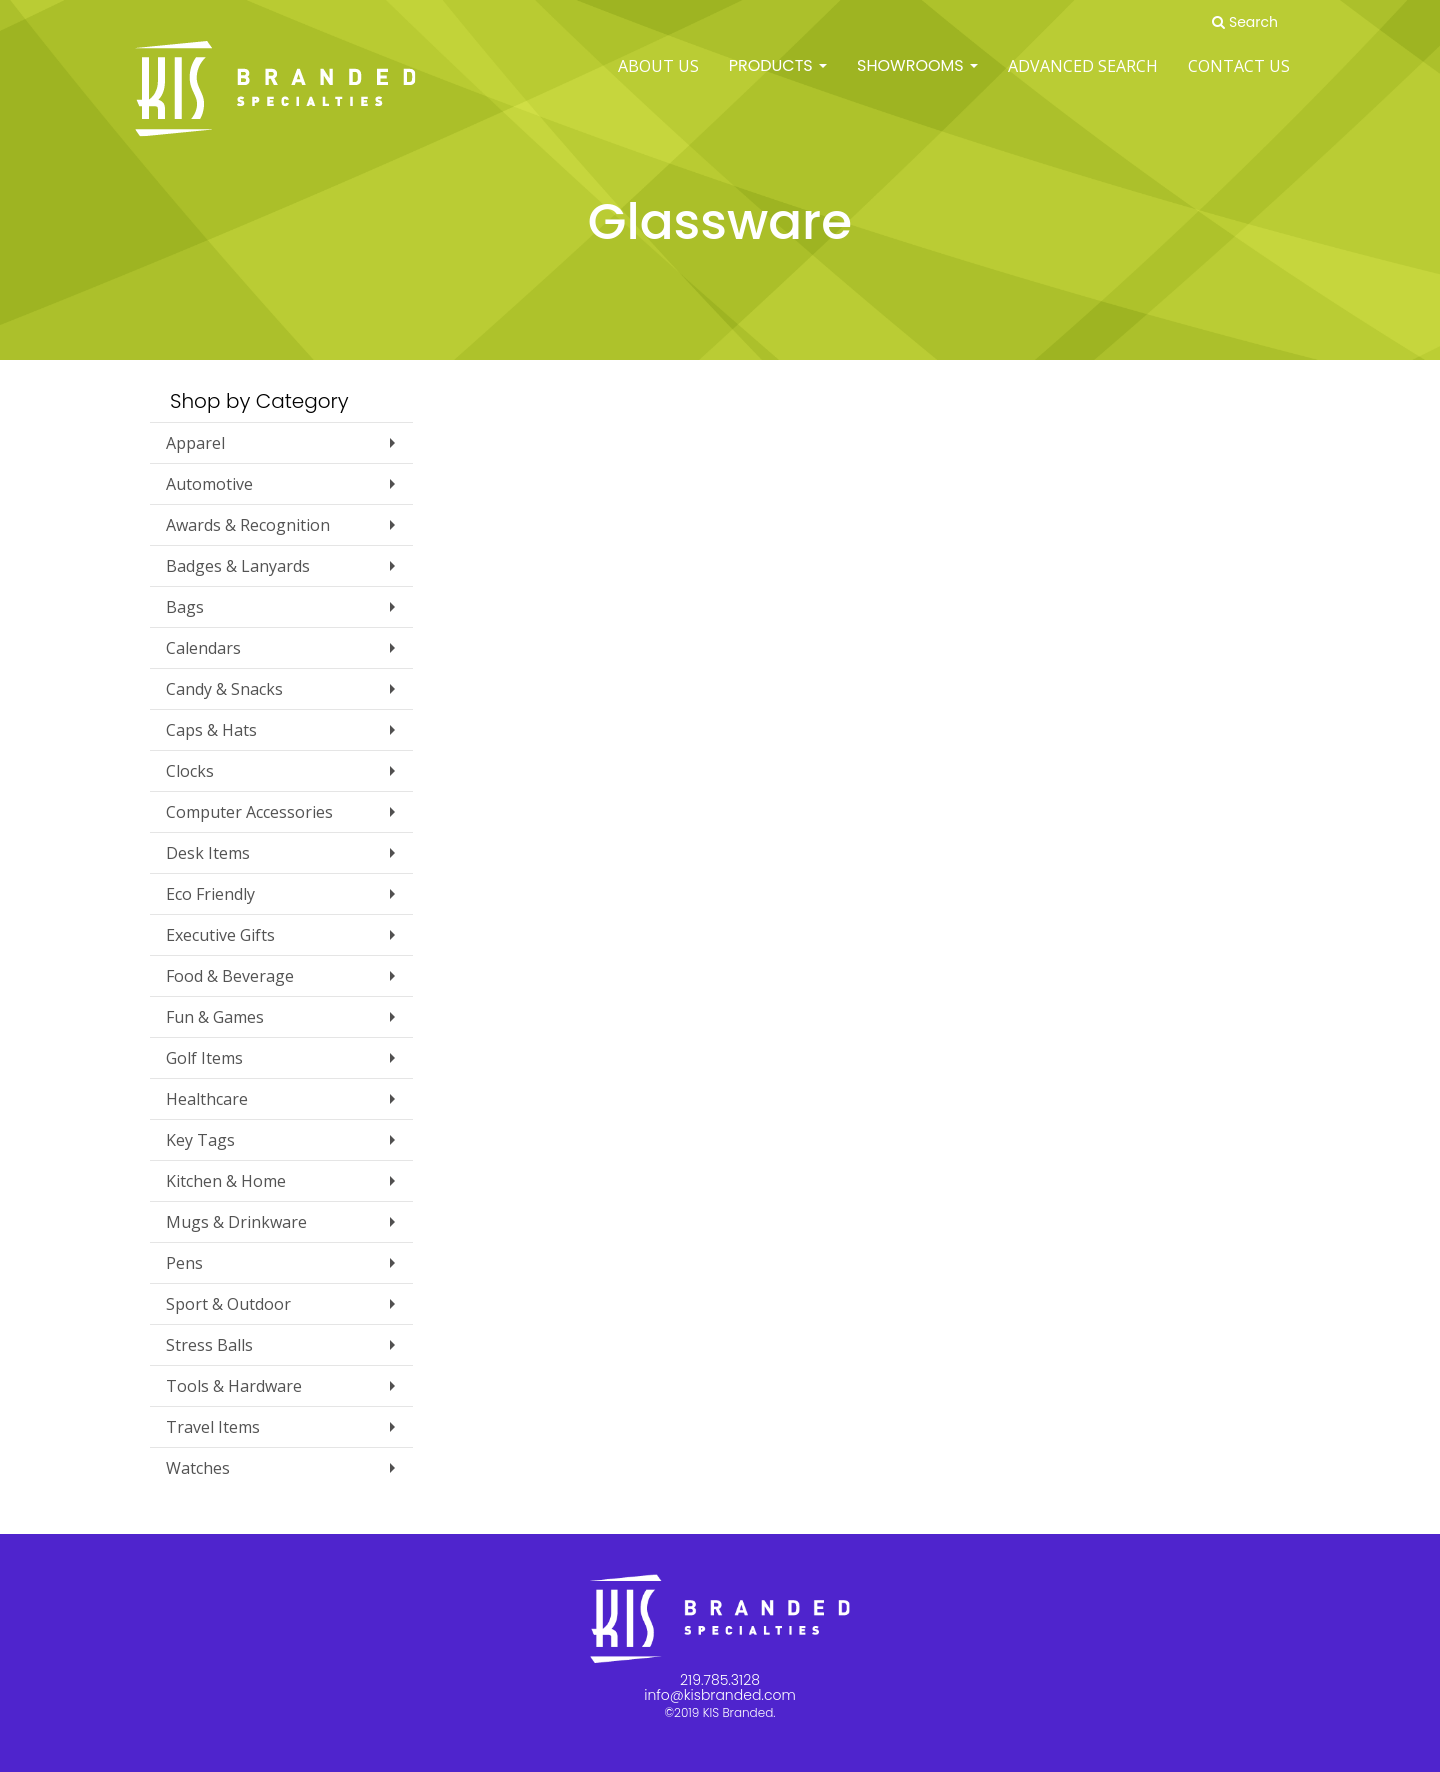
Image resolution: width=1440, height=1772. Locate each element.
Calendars (203, 648)
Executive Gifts (220, 935)
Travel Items (213, 1427)
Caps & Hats (211, 730)
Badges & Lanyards (238, 566)
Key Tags (200, 1140)
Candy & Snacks (224, 689)
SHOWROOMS (917, 79)
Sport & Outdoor (228, 1304)
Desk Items (208, 853)
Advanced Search (1083, 80)
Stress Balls (209, 1345)
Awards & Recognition (248, 525)
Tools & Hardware (234, 1386)
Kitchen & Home (226, 1181)
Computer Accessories (249, 812)
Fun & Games (215, 1017)
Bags (185, 607)
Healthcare (207, 1099)
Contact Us (1239, 80)
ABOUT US (658, 80)
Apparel (195, 443)
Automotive (209, 484)
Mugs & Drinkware (236, 1222)
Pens (184, 1263)
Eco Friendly (210, 894)
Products (778, 79)
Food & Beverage (230, 976)
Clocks (190, 771)
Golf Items (204, 1058)
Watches (198, 1468)
